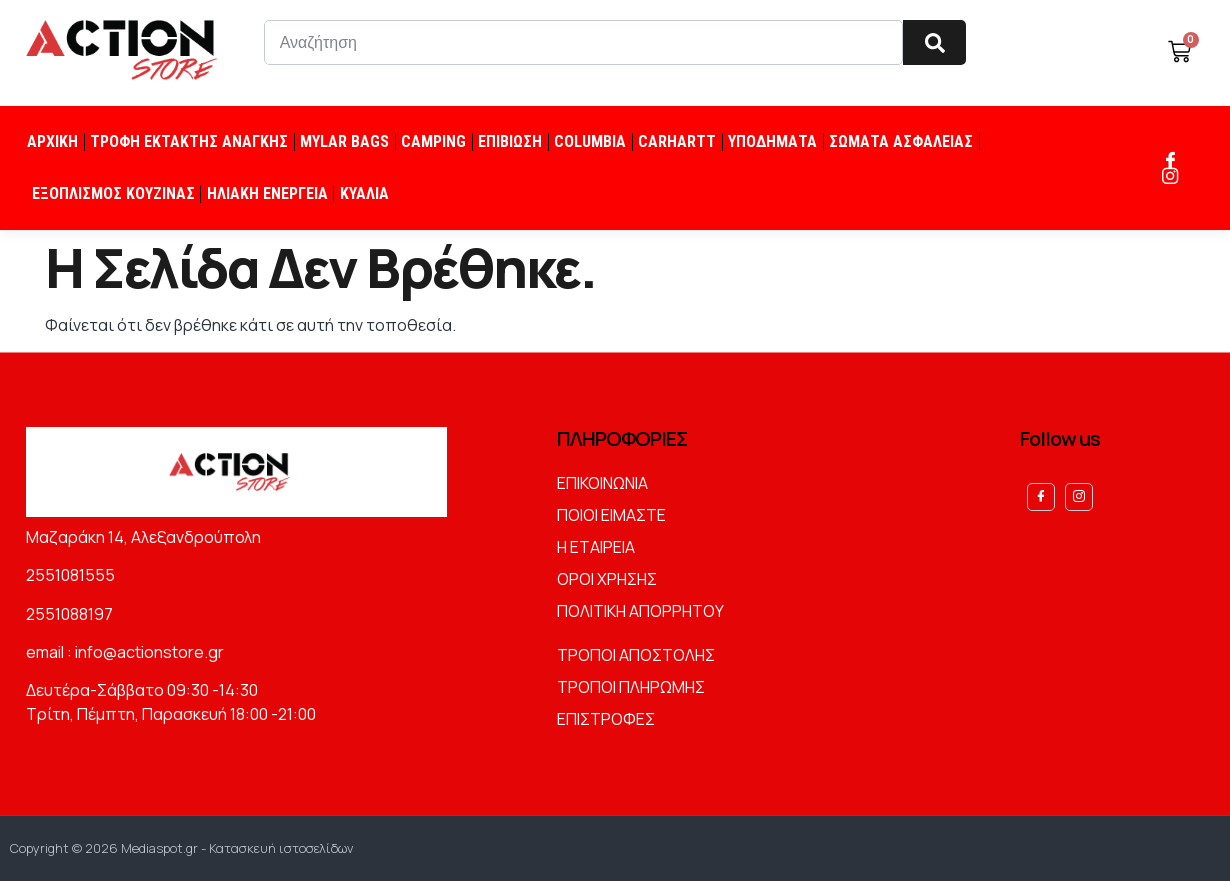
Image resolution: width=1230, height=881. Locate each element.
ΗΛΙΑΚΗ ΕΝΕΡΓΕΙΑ (267, 193)
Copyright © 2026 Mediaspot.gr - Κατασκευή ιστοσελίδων (181, 848)
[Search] (934, 42)
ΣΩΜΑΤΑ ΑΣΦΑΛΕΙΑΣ (901, 141)
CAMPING (433, 141)
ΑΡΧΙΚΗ (52, 141)
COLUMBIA (590, 141)
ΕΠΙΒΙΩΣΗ (510, 141)
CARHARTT (677, 141)
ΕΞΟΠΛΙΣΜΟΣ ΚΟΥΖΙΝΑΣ (113, 193)
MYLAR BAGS (344, 141)
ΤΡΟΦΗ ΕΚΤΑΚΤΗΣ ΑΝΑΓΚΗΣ (189, 141)
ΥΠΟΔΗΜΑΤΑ (772, 141)
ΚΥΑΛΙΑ (364, 193)
